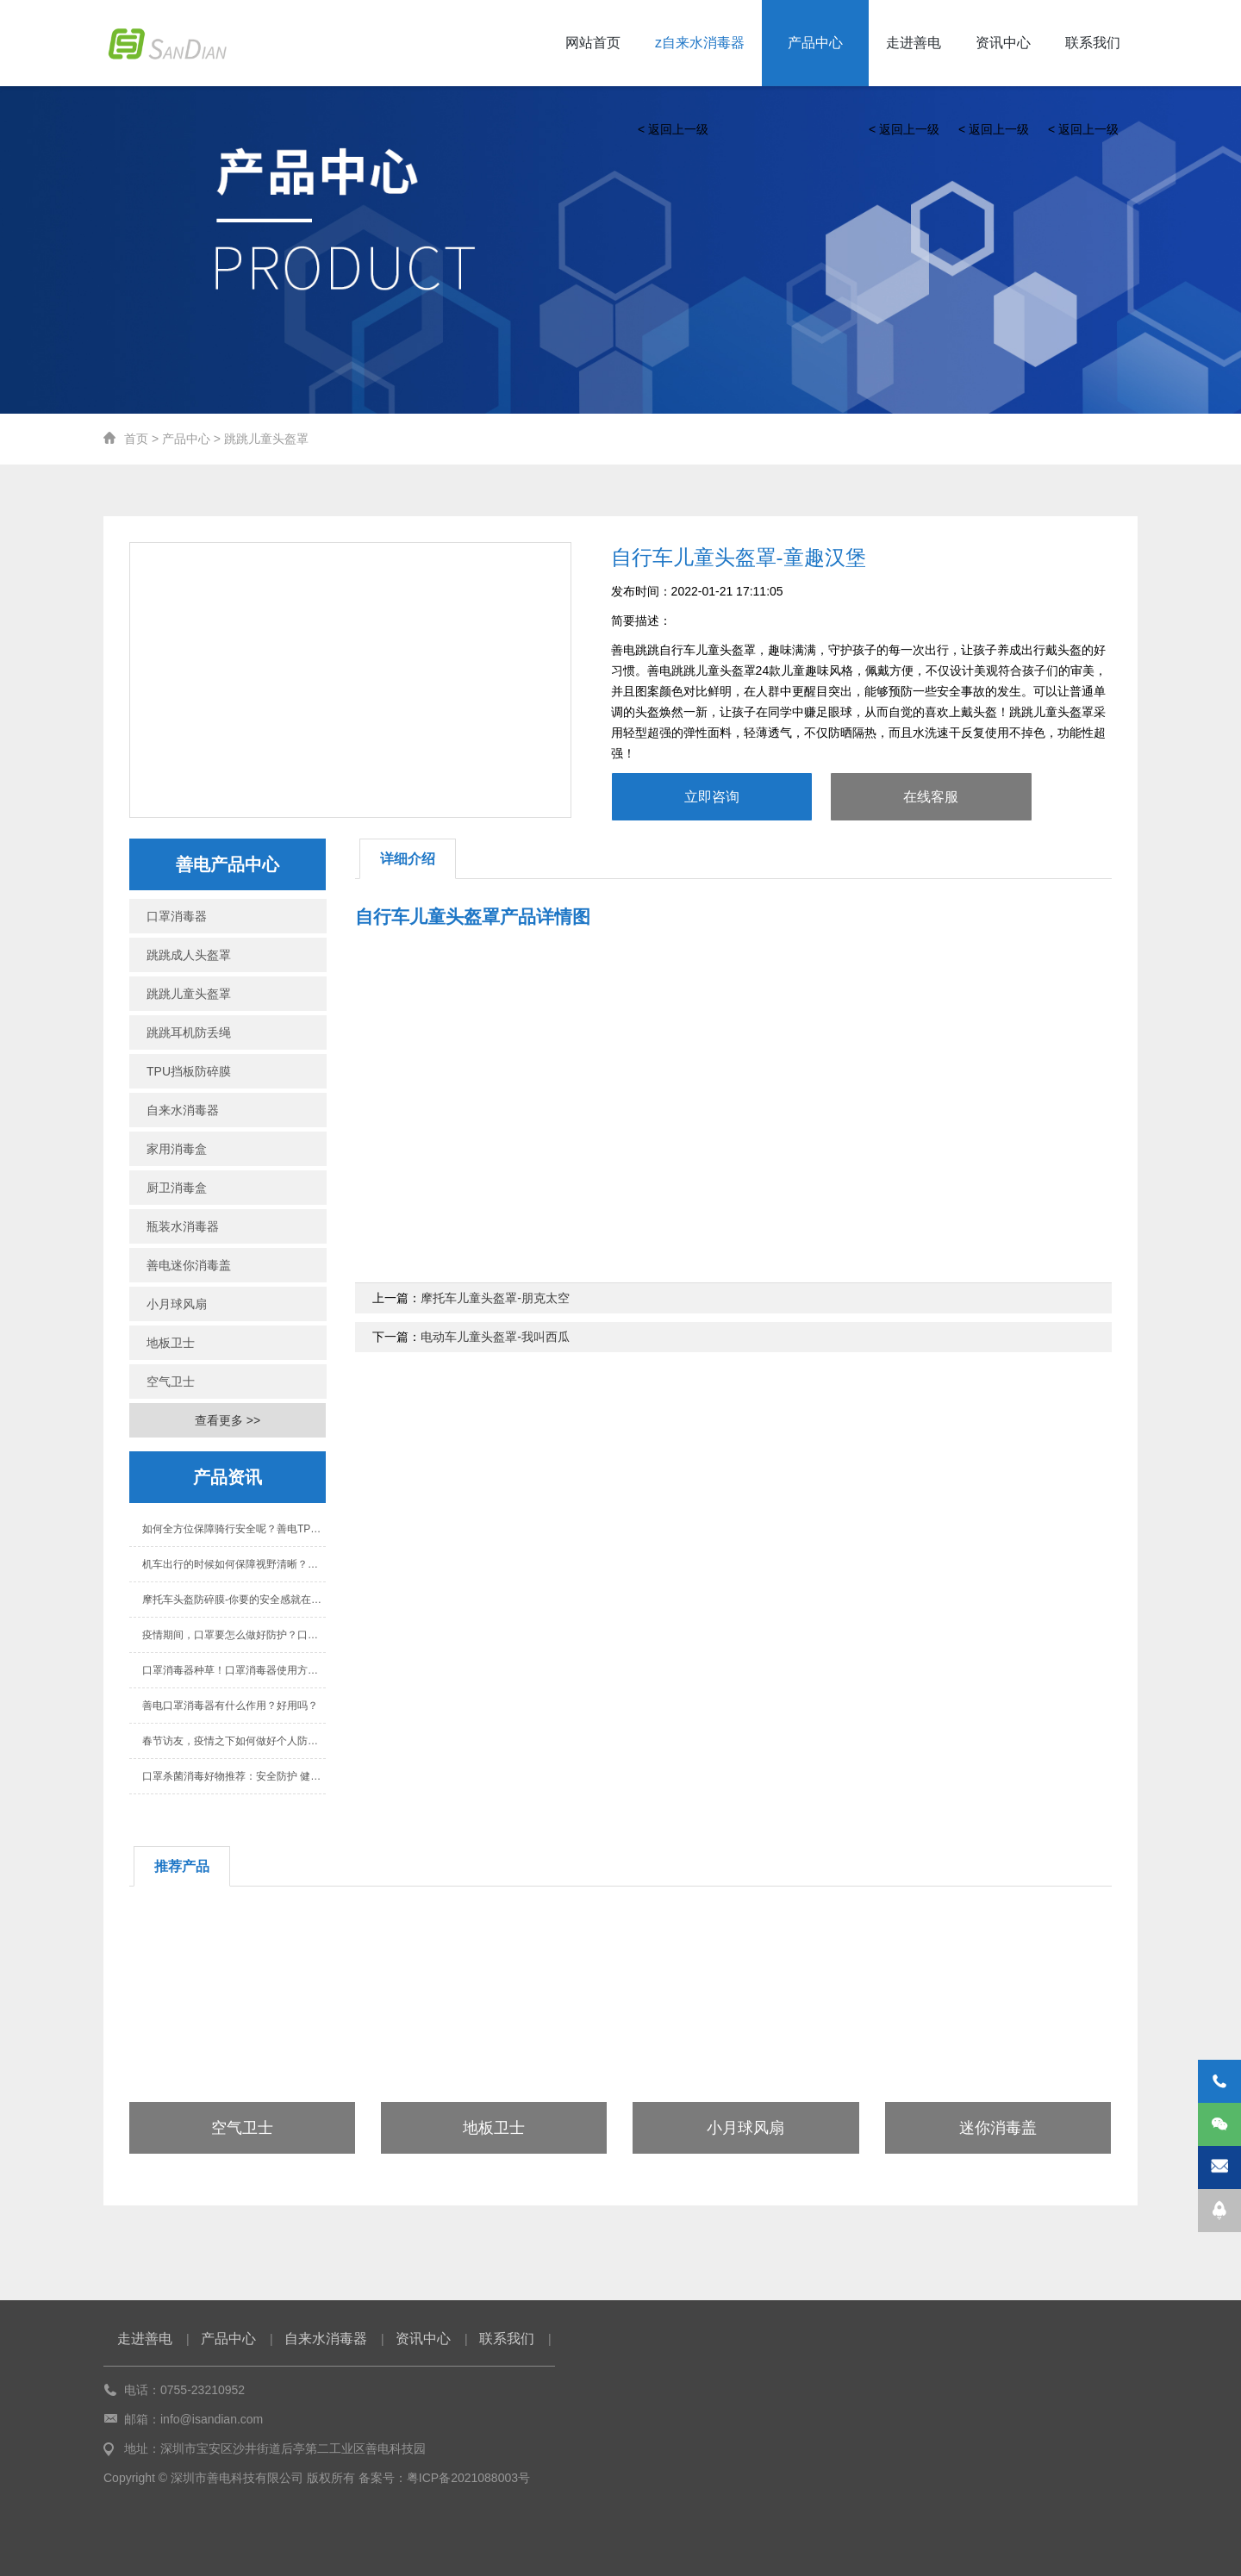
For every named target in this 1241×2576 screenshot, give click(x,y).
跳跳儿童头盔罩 (266, 439)
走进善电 (913, 42)
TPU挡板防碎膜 (189, 1071)
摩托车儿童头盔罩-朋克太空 (495, 1298)
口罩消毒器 (177, 916)
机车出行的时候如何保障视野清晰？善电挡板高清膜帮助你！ (234, 1564)
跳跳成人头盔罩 (189, 955)
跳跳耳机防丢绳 (189, 1032)
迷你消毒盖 (998, 2127)
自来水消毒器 (183, 1110)
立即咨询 (711, 796)
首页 (136, 439)
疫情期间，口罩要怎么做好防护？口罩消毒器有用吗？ (234, 1635)
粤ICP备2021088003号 (468, 2478)
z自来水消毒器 (700, 42)
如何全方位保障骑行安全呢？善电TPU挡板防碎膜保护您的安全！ (234, 1529)
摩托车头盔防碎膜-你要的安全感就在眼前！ (234, 1600)
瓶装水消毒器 (183, 1226)
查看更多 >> (227, 1420)
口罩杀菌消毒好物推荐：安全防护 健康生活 (234, 1776)
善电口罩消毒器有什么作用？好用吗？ (230, 1706)
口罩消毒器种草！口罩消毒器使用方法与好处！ (234, 1670)
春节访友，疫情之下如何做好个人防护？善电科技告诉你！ (234, 1741)
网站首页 (592, 42)
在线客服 (930, 796)
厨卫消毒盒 (177, 1187)
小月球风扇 (177, 1304)
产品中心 (815, 42)
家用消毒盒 (177, 1149)
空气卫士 (171, 1381)
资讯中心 (1003, 42)
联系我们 (1092, 42)
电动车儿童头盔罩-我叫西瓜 (495, 1337)
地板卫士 (171, 1343)
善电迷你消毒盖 (189, 1265)
